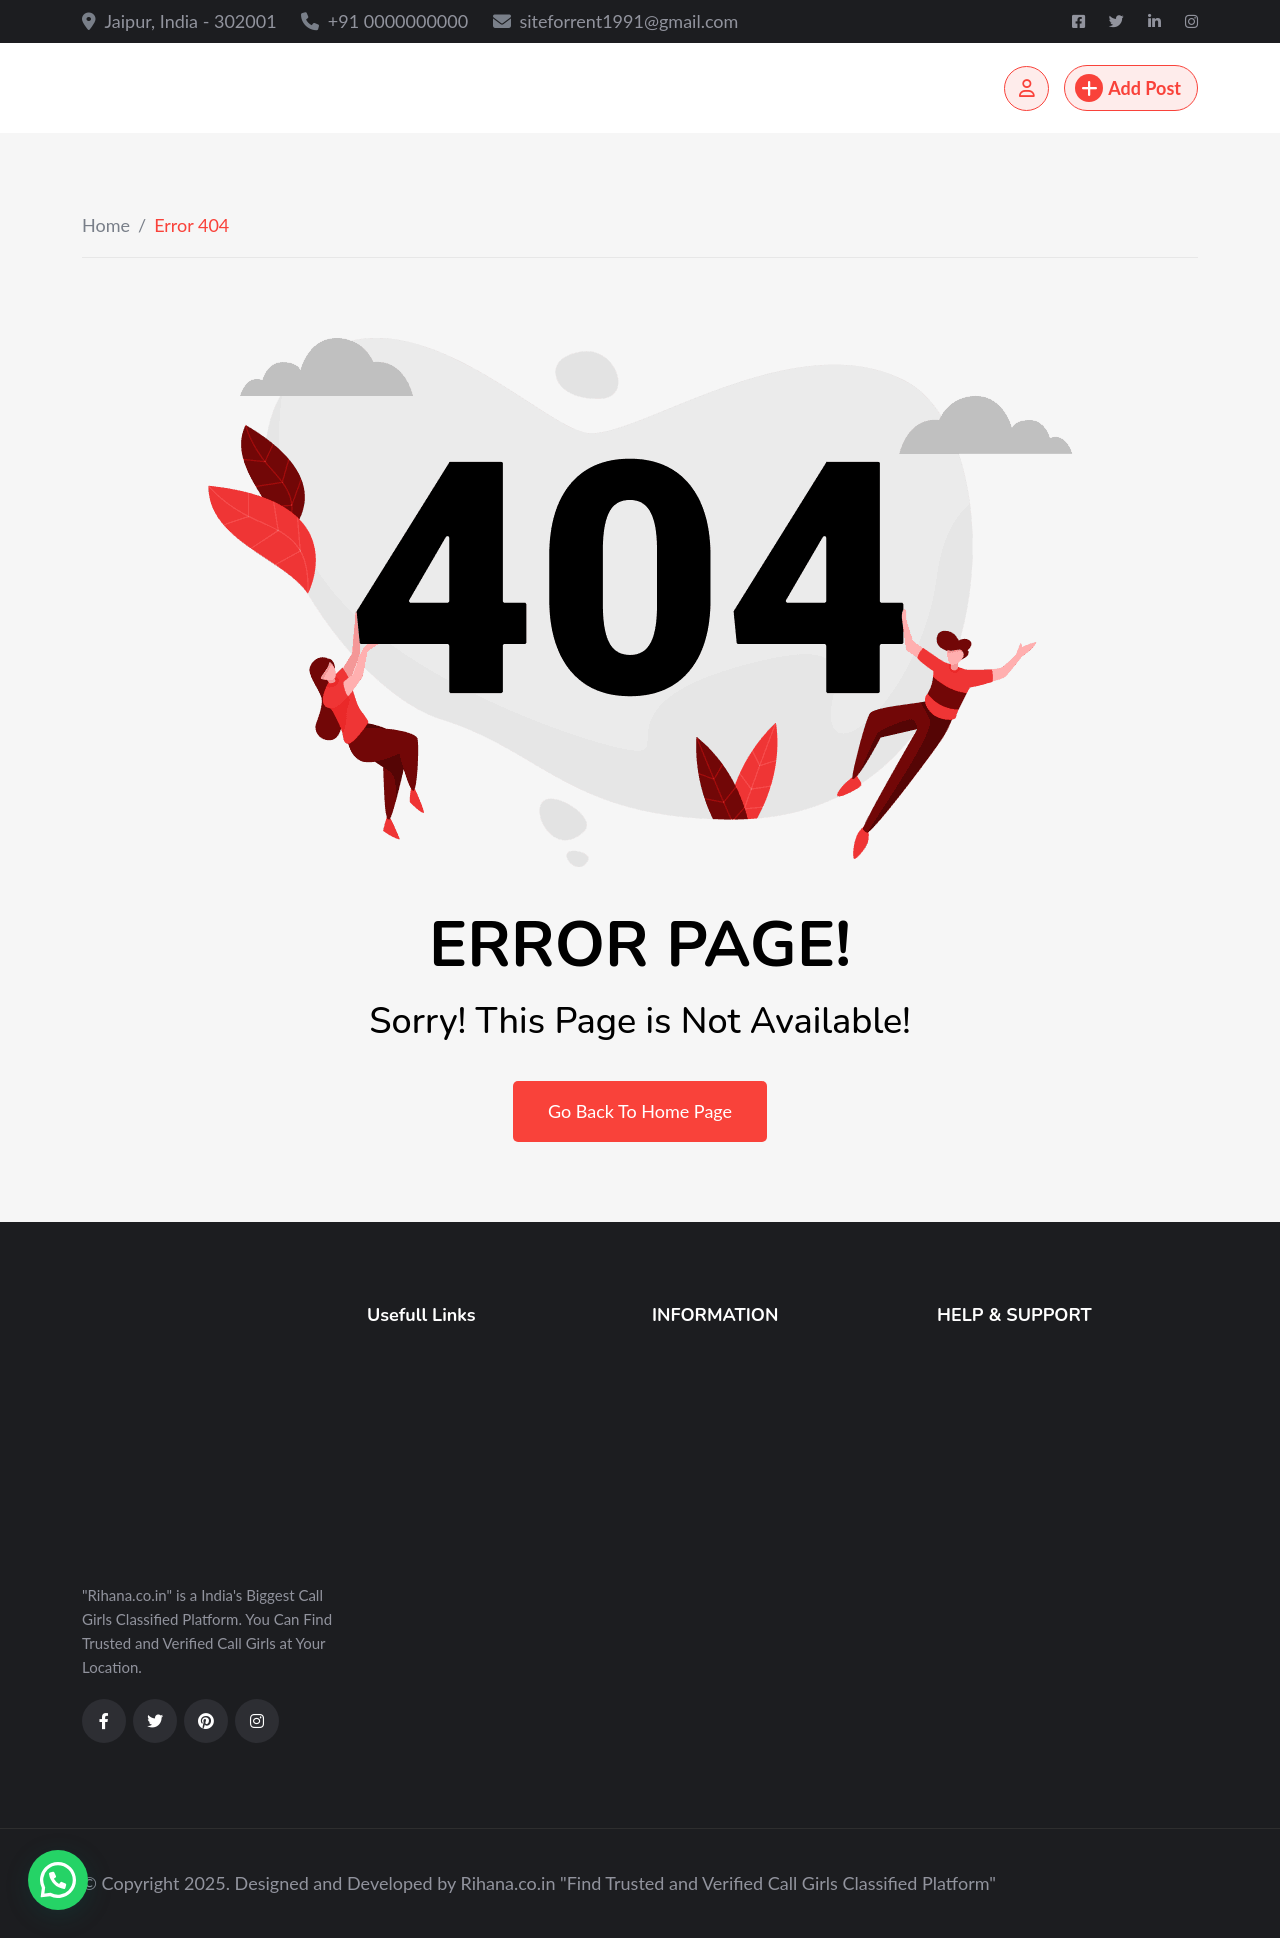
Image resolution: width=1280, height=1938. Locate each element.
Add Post (1128, 88)
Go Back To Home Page (640, 1111)
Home (106, 225)
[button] (58, 1880)
